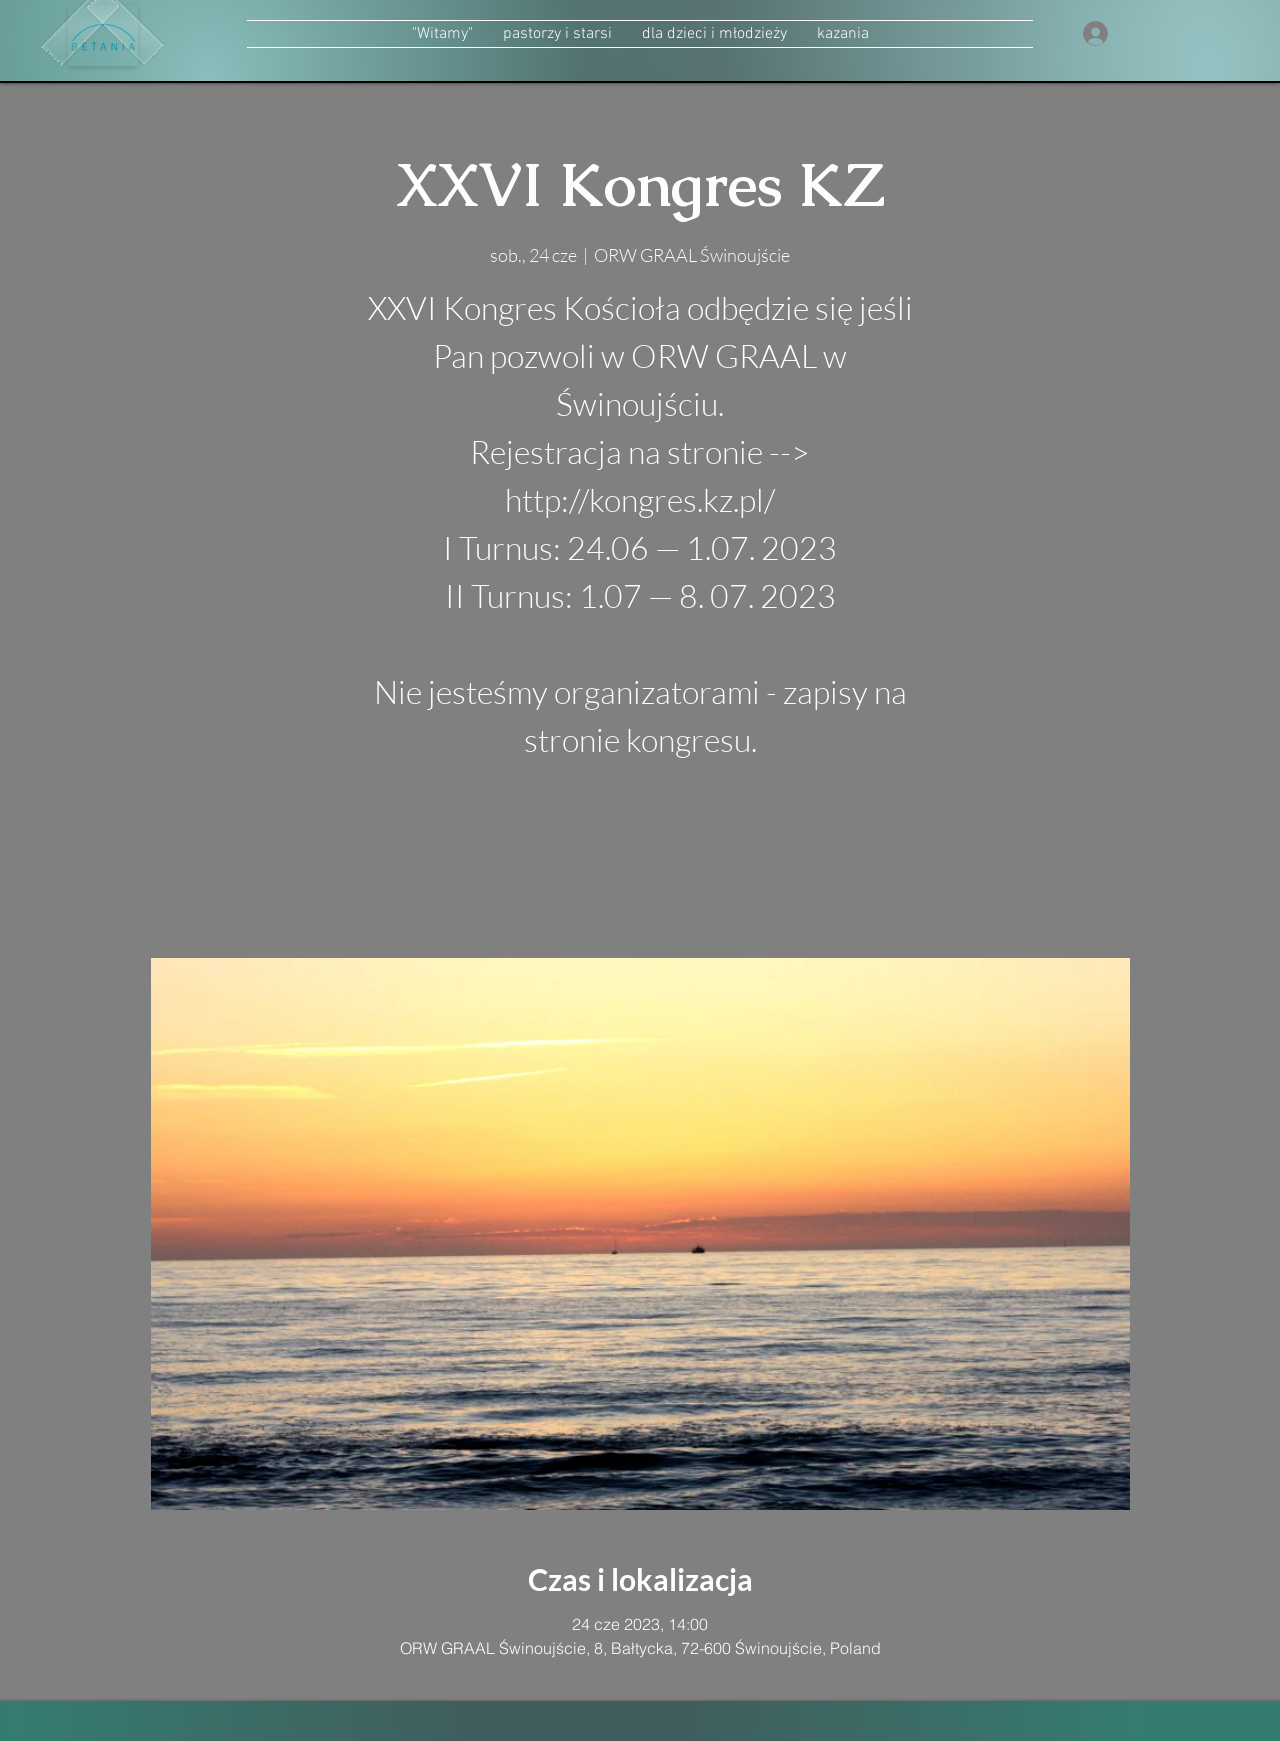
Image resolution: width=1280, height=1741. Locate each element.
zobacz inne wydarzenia (640, 863)
